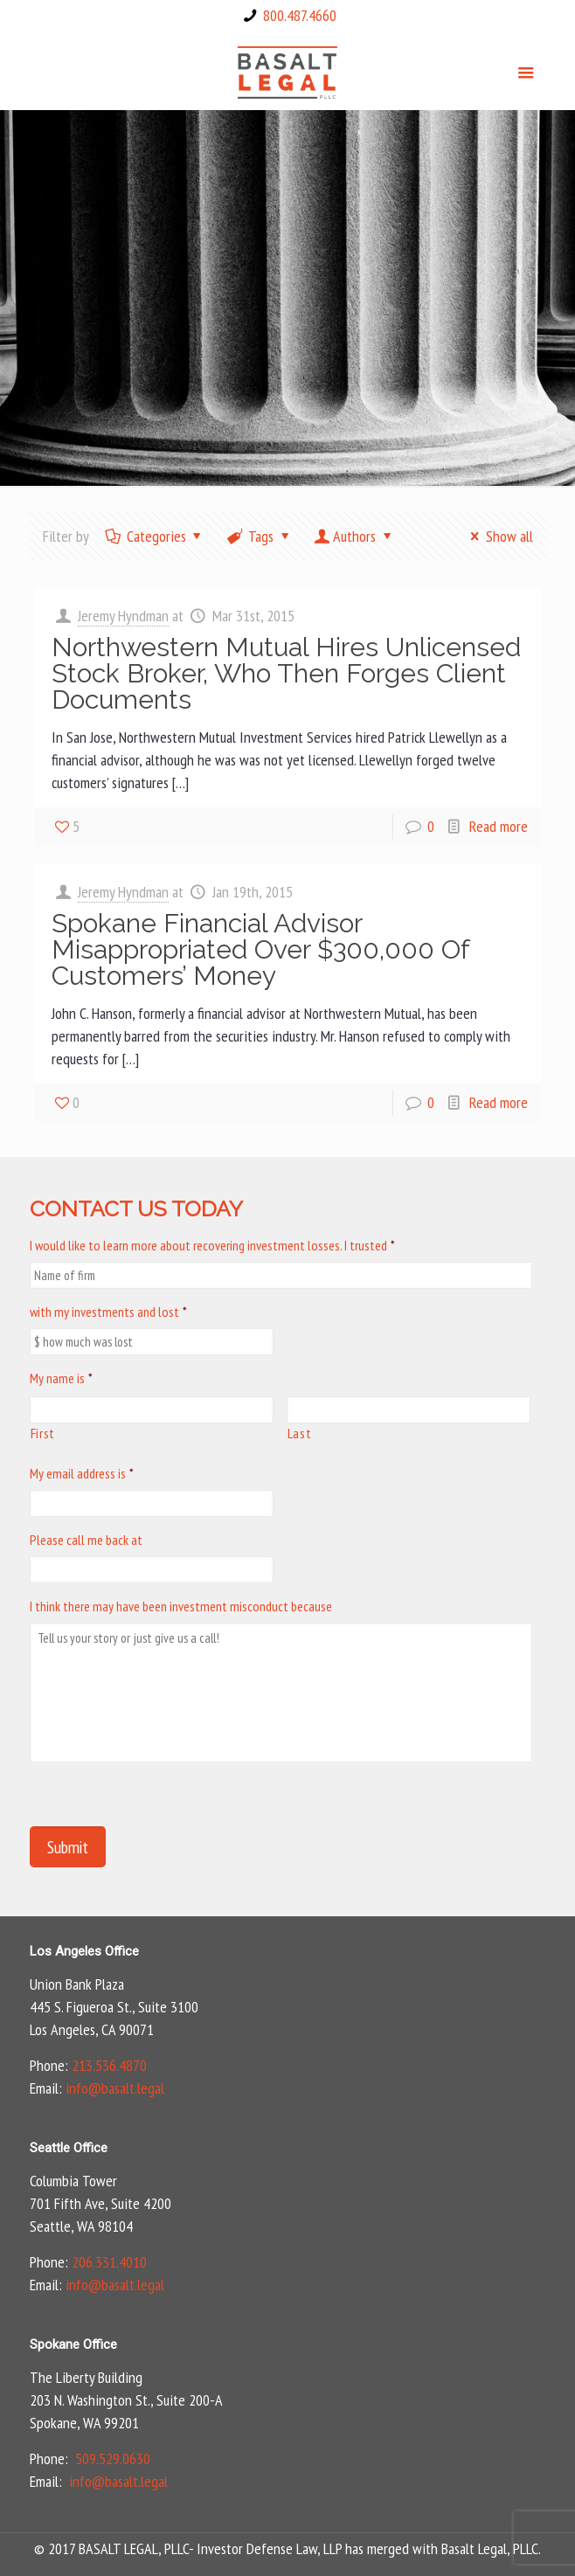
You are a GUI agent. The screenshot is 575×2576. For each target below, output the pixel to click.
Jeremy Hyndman (123, 616)
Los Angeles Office (84, 1951)
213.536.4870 (109, 2065)
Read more (498, 826)
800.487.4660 (299, 15)
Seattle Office (68, 2148)
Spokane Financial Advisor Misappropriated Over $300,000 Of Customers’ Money (260, 949)
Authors (354, 536)
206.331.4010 (109, 2262)
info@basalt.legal (115, 2088)
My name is (61, 1378)
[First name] (152, 1409)
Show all (497, 536)
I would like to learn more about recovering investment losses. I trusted (212, 1245)
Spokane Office (73, 2344)
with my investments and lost (108, 1311)
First (43, 1433)
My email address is (82, 1473)
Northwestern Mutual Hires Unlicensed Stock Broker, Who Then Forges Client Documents (286, 673)
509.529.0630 (112, 2458)
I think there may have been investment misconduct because (181, 1606)
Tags (259, 536)
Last (300, 1433)
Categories (155, 536)
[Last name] (408, 1409)
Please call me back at (86, 1539)
